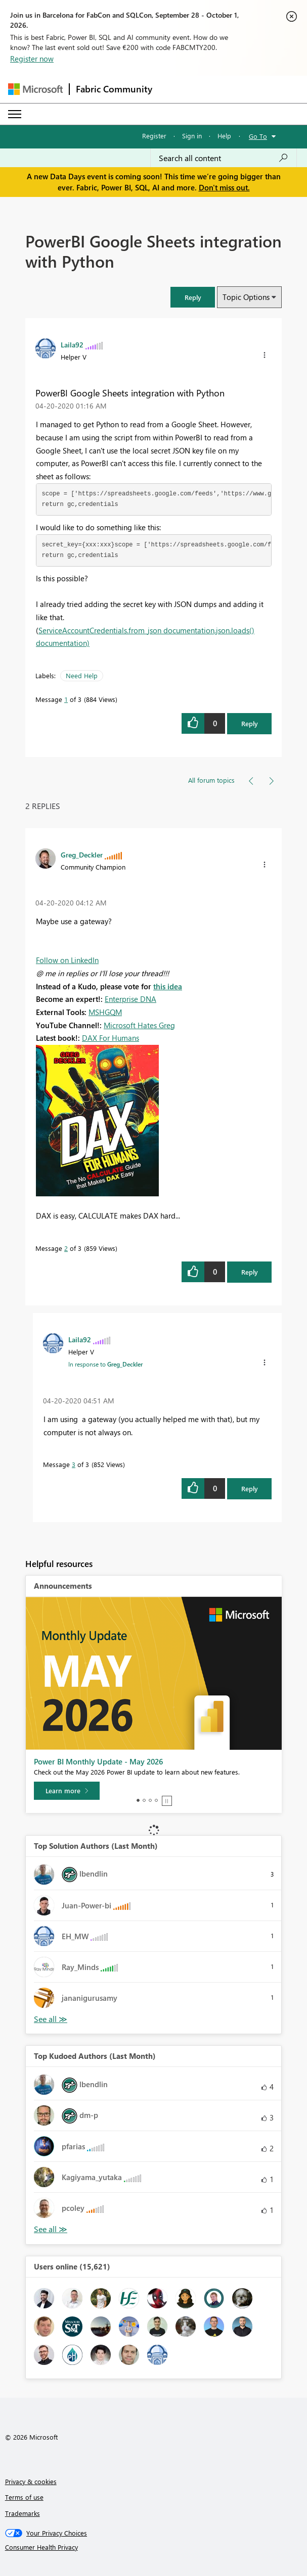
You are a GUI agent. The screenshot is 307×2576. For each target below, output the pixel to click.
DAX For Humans (110, 1038)
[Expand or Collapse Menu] (14, 114)
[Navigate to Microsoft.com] (35, 89)
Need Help (82, 675)
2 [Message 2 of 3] (66, 1248)
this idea (167, 986)
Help (224, 135)
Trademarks (22, 2513)
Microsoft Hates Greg (139, 1025)
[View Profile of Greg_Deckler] (82, 854)
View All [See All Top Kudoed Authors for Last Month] (50, 2229)
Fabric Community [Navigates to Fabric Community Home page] (114, 89)
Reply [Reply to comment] (249, 1272)
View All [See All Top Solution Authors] (50, 2019)
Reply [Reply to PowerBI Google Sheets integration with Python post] (249, 723)
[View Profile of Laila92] (72, 344)
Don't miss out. (224, 187)
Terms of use (24, 2497)
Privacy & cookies (31, 2481)
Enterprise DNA (130, 999)
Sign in (192, 135)
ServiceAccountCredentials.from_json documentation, (127, 630)
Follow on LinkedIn (67, 960)
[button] (192, 297)
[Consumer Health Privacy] (153, 2547)
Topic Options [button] (246, 297)
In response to (105, 1364)
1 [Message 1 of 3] (66, 699)
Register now (32, 59)
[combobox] (223, 158)
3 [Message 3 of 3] (73, 1464)
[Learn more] (67, 1791)
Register (154, 135)
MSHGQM (105, 1012)
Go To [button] (258, 136)
